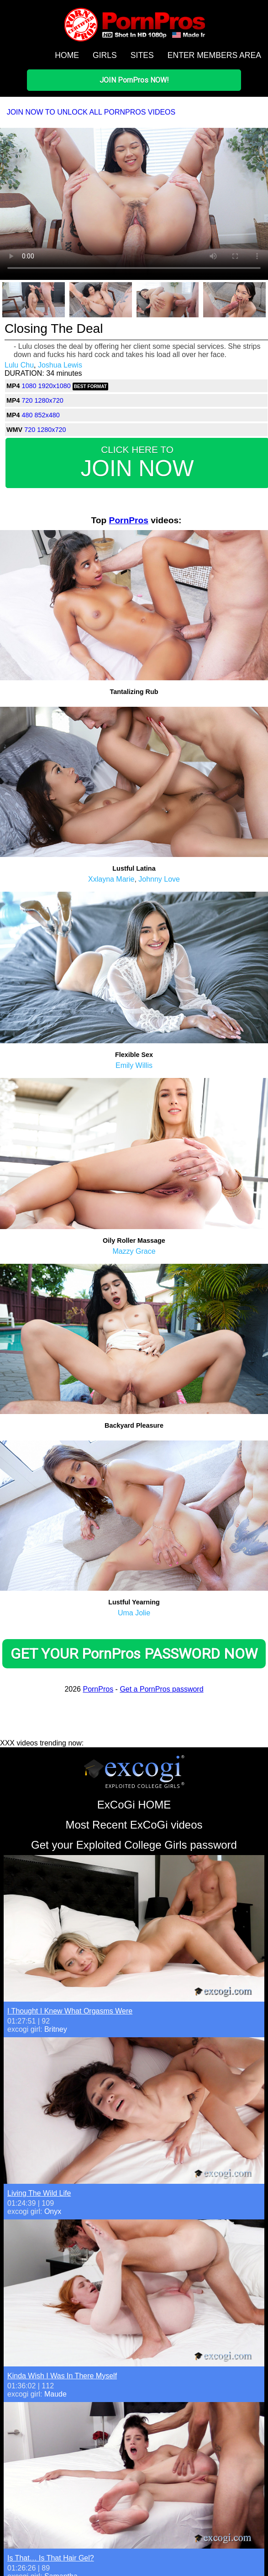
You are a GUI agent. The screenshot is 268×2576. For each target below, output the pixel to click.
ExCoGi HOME (134, 1804)
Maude (55, 2394)
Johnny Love (159, 879)
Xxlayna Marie (111, 879)
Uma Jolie (134, 1613)
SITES (142, 55)
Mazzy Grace (133, 1251)
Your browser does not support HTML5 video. (134, 203)
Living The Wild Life (39, 2193)
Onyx (52, 2211)
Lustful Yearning (133, 1602)
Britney (55, 2029)
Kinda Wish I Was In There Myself (62, 2376)
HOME (67, 55)
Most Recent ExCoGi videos (133, 1825)
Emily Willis (134, 1065)
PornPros (128, 520)
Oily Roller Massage (134, 1240)
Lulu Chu (19, 365)
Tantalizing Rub (134, 691)
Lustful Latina (133, 868)
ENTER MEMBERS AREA (214, 55)
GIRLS (105, 55)
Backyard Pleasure (134, 1425)
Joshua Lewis (60, 365)
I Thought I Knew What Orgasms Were (69, 2011)
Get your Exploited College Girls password (134, 1845)
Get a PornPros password (161, 1689)
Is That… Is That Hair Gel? (50, 2558)
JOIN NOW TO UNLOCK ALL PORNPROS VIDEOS (91, 112)
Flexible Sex (134, 1054)
